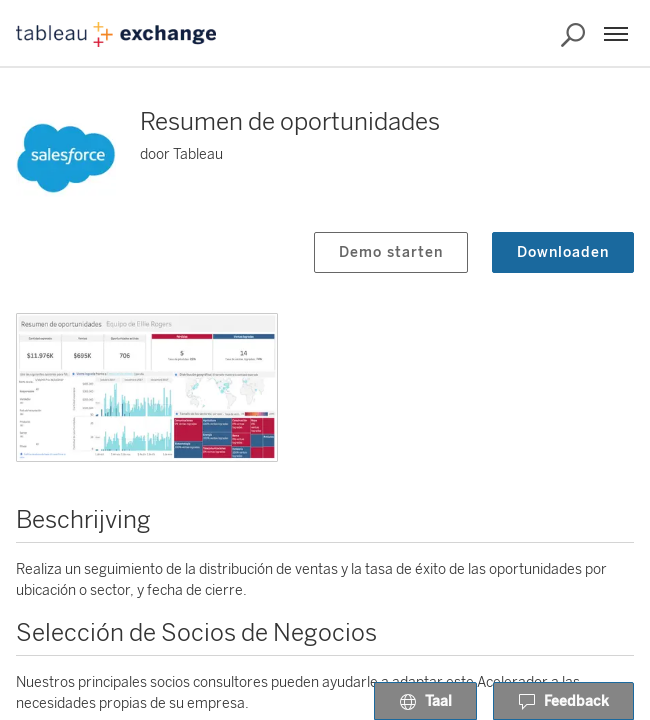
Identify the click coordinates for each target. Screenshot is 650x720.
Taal (425, 702)
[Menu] (616, 34)
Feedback (563, 702)
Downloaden (563, 252)
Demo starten (391, 252)
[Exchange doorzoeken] (573, 35)
